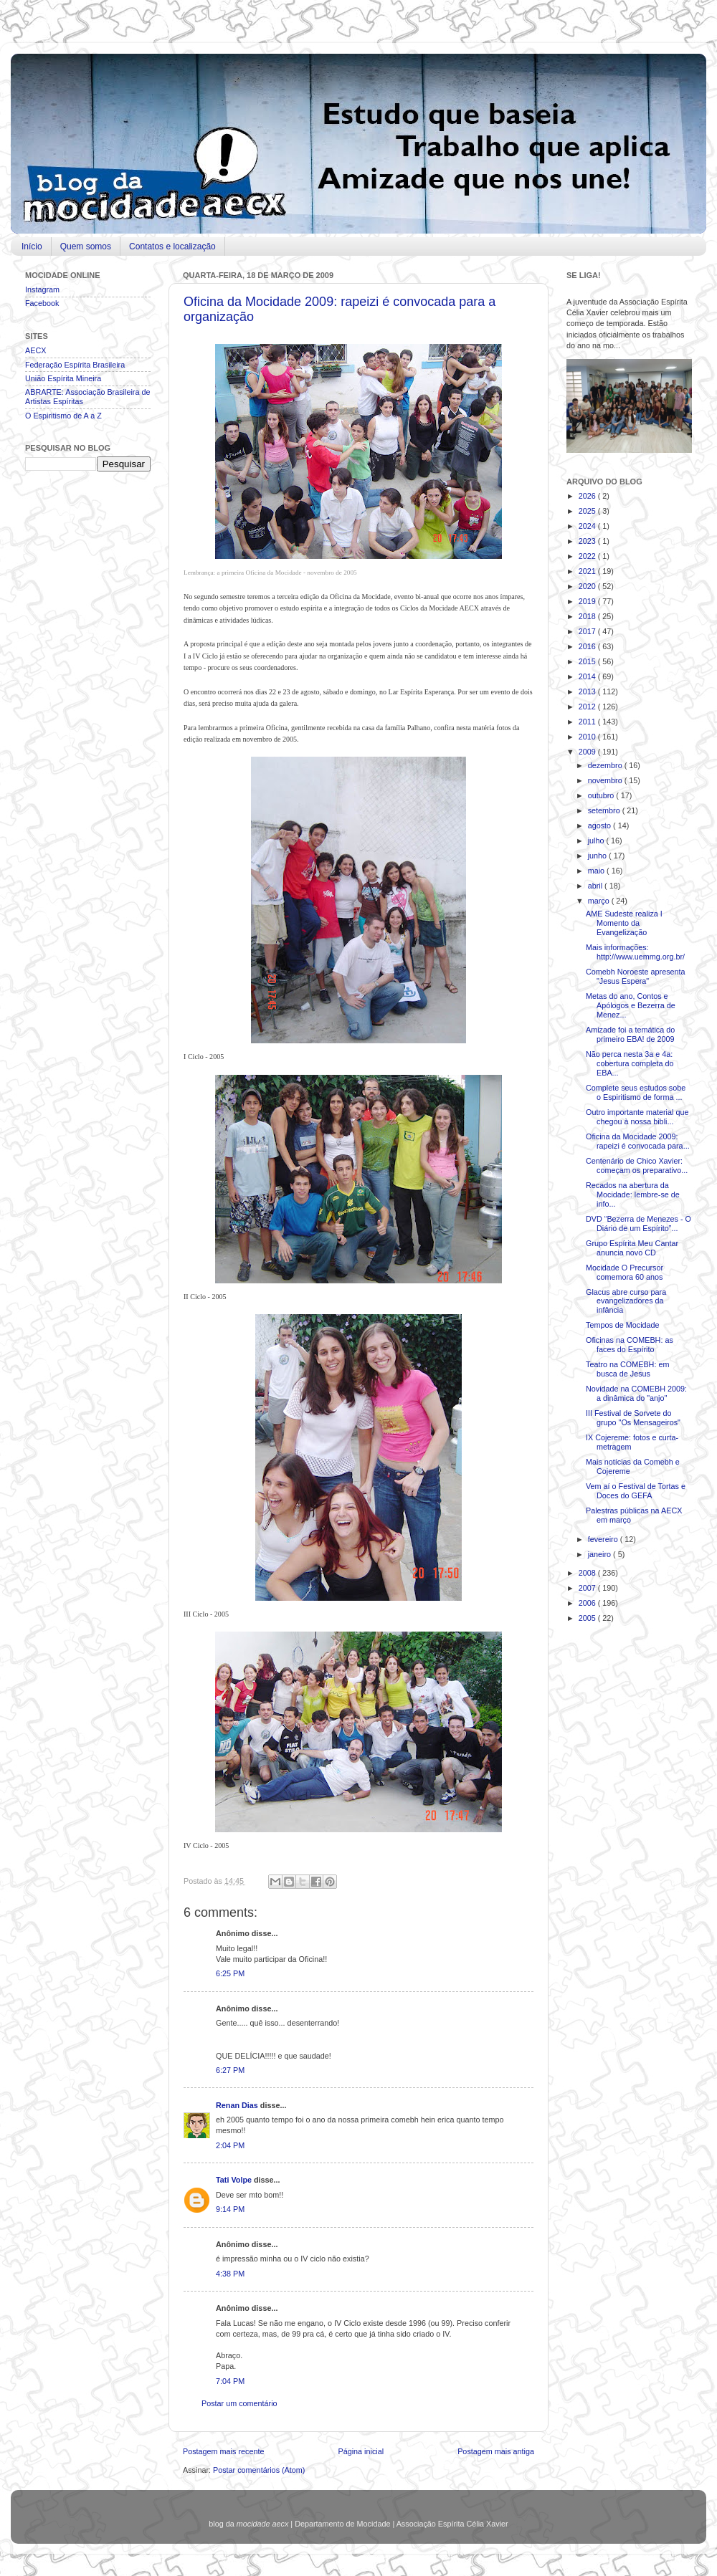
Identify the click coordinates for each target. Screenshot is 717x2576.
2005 (588, 1618)
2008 (588, 1573)
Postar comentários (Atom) (259, 2470)
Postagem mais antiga (495, 2451)
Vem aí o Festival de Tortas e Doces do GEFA (635, 1491)
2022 (588, 556)
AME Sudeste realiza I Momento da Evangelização (624, 923)
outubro (602, 795)
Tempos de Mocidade (623, 1325)
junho (598, 855)
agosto (600, 825)
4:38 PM (230, 2273)
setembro (605, 810)
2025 (588, 511)
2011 (588, 721)
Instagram (42, 289)
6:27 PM (230, 2070)
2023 (588, 541)
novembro (606, 780)
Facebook (42, 303)
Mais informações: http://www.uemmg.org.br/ (635, 952)
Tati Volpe (235, 2179)
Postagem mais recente (223, 2451)
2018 (588, 616)
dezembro (606, 765)
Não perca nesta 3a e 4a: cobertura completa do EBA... (629, 1063)
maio (597, 870)
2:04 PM (230, 2145)
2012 (588, 706)
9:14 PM (230, 2209)
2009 (588, 751)
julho (597, 840)
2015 (588, 661)
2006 (588, 1603)
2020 (588, 586)
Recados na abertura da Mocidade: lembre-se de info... (633, 1194)
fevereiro (604, 1539)
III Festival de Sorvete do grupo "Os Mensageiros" (633, 1418)
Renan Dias (238, 2105)
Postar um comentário (239, 2403)
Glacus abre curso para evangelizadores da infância (626, 1301)
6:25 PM (230, 1973)
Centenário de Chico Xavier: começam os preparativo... (637, 1165)
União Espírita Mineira (63, 378)
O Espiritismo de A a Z (63, 415)
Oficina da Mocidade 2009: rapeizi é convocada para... (638, 1141)
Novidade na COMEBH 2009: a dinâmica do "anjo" (636, 1393)
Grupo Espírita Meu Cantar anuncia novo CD (632, 1248)
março (600, 900)
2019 (588, 601)
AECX (35, 350)
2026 (588, 496)
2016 (588, 646)
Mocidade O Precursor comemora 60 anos (624, 1272)
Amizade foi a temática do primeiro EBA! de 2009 (630, 1034)
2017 (588, 631)
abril (596, 885)
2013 (588, 691)
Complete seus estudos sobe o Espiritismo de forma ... (635, 1092)
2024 (588, 526)
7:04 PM (230, 2381)
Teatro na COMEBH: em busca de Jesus (627, 1369)
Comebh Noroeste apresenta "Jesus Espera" (635, 976)
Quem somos (85, 246)
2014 (588, 676)
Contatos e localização (172, 246)
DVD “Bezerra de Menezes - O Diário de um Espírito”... (638, 1223)
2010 (588, 736)
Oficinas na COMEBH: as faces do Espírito (629, 1345)
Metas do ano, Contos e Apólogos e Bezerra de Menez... (630, 1005)
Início (32, 246)
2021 (588, 571)
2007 (588, 1588)
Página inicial (361, 2451)
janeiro (600, 1554)
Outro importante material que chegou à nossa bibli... (637, 1117)
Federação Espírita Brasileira (75, 364)
